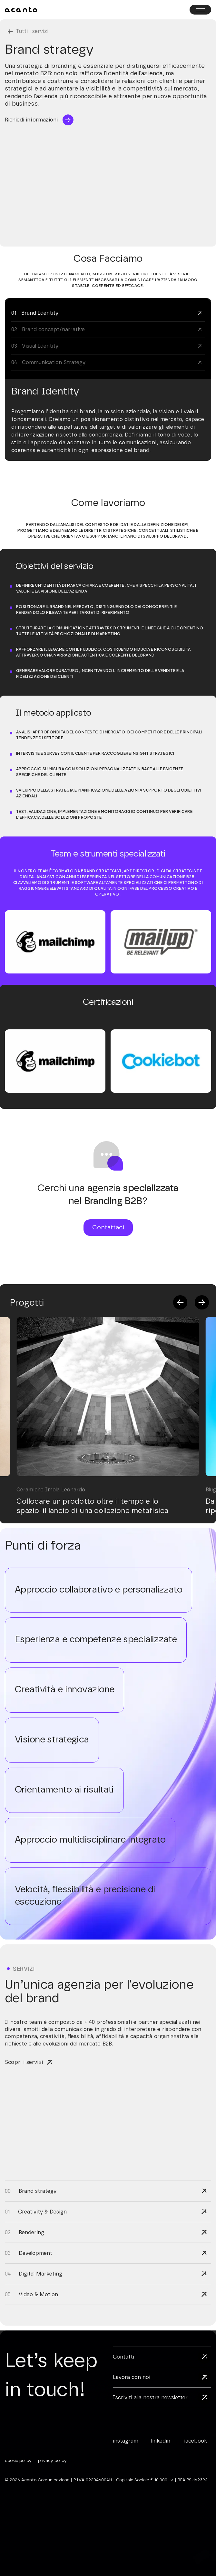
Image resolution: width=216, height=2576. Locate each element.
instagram (125, 2441)
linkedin (160, 2441)
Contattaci (108, 1228)
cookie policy (18, 2461)
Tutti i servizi (32, 31)
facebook (195, 2441)
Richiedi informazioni (31, 119)
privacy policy (52, 2461)
